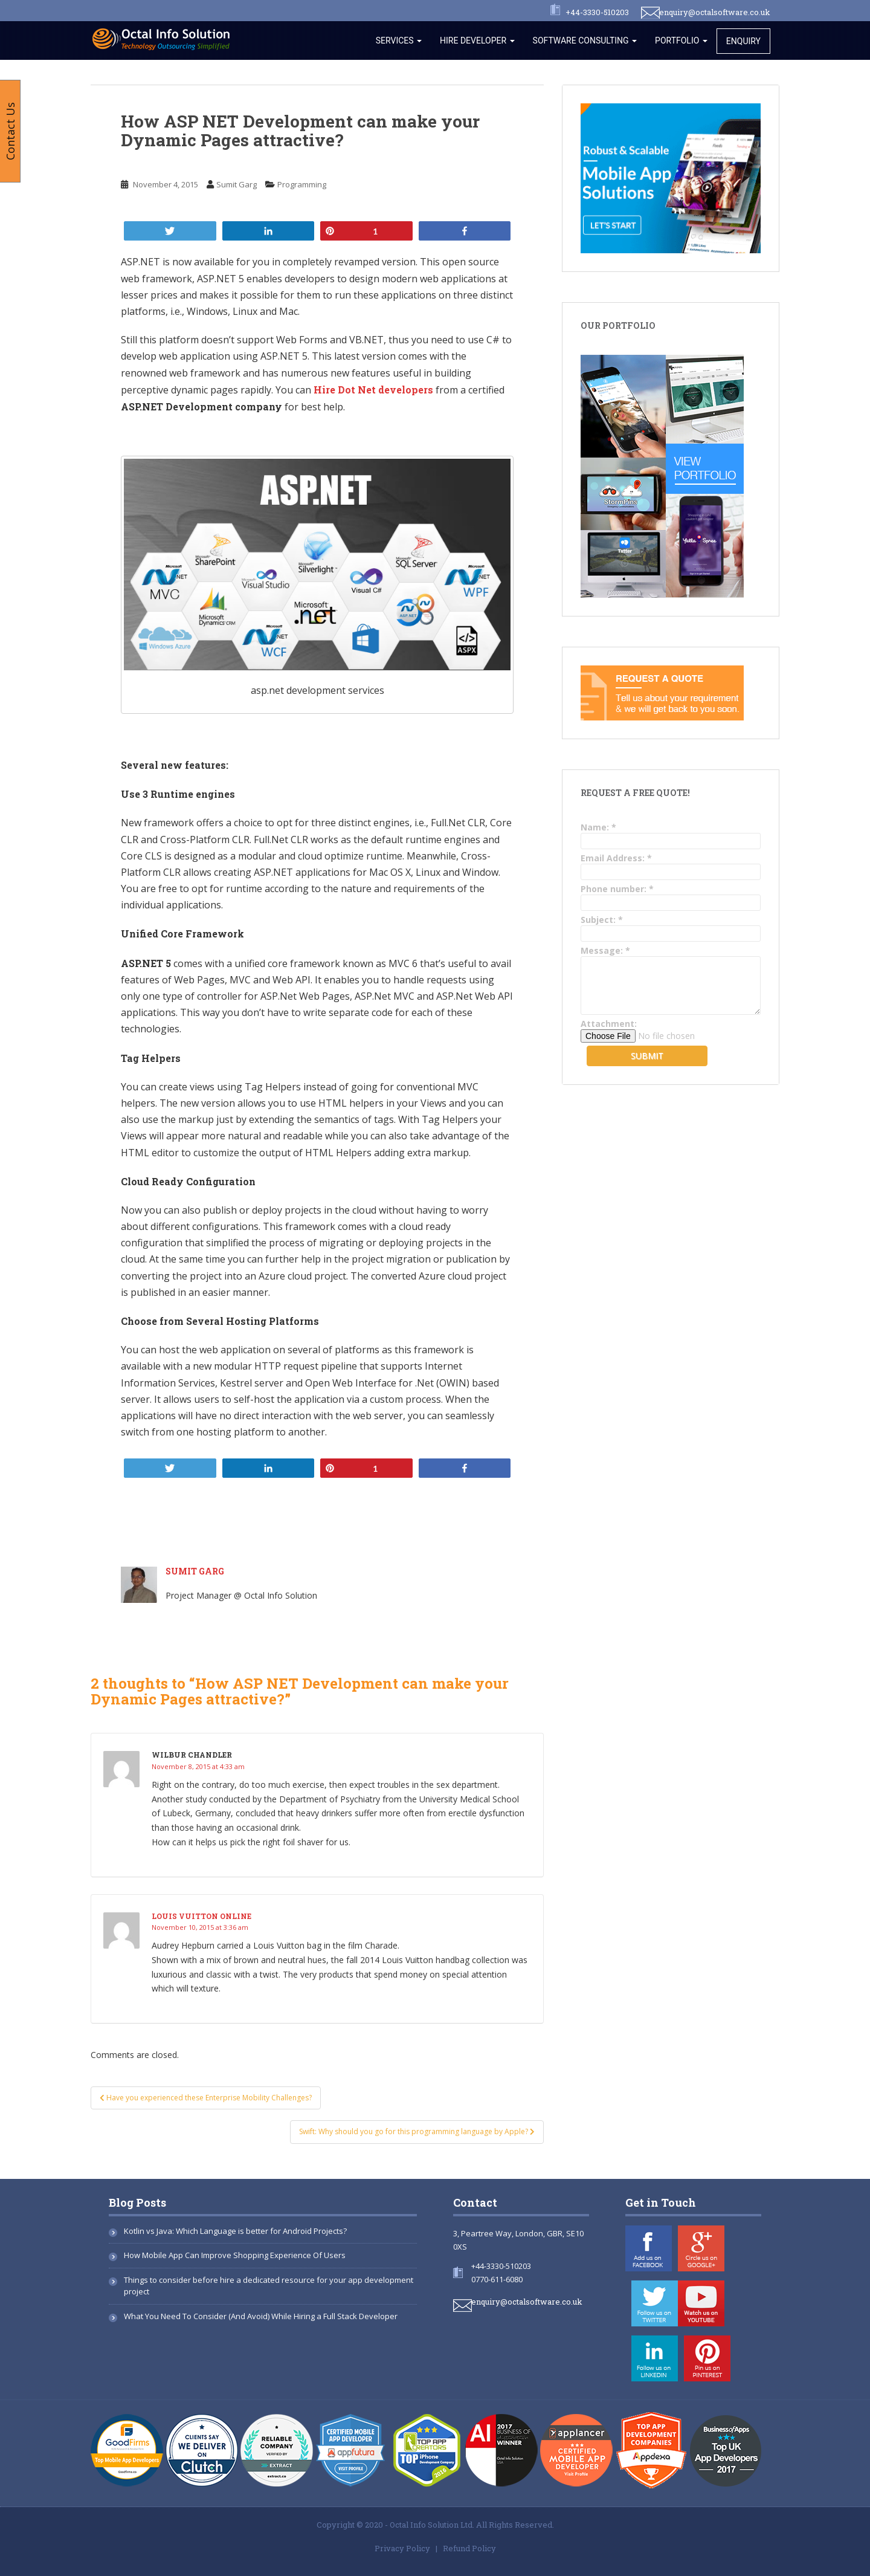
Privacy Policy (402, 2548)
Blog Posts (137, 2202)
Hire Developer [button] (477, 40)
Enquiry (743, 41)
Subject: (602, 919)
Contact (475, 2202)
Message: (605, 950)
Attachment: (609, 1023)
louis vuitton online (201, 1916)
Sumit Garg (236, 184)
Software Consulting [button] (585, 40)
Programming (301, 184)
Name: (598, 827)
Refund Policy (469, 2548)
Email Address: (616, 858)
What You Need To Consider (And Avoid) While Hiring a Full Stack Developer (261, 2316)
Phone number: (617, 889)
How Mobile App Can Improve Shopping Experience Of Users (235, 2255)
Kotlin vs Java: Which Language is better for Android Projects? (235, 2230)
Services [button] (399, 40)
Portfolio (681, 40)
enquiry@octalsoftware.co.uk (714, 12)
